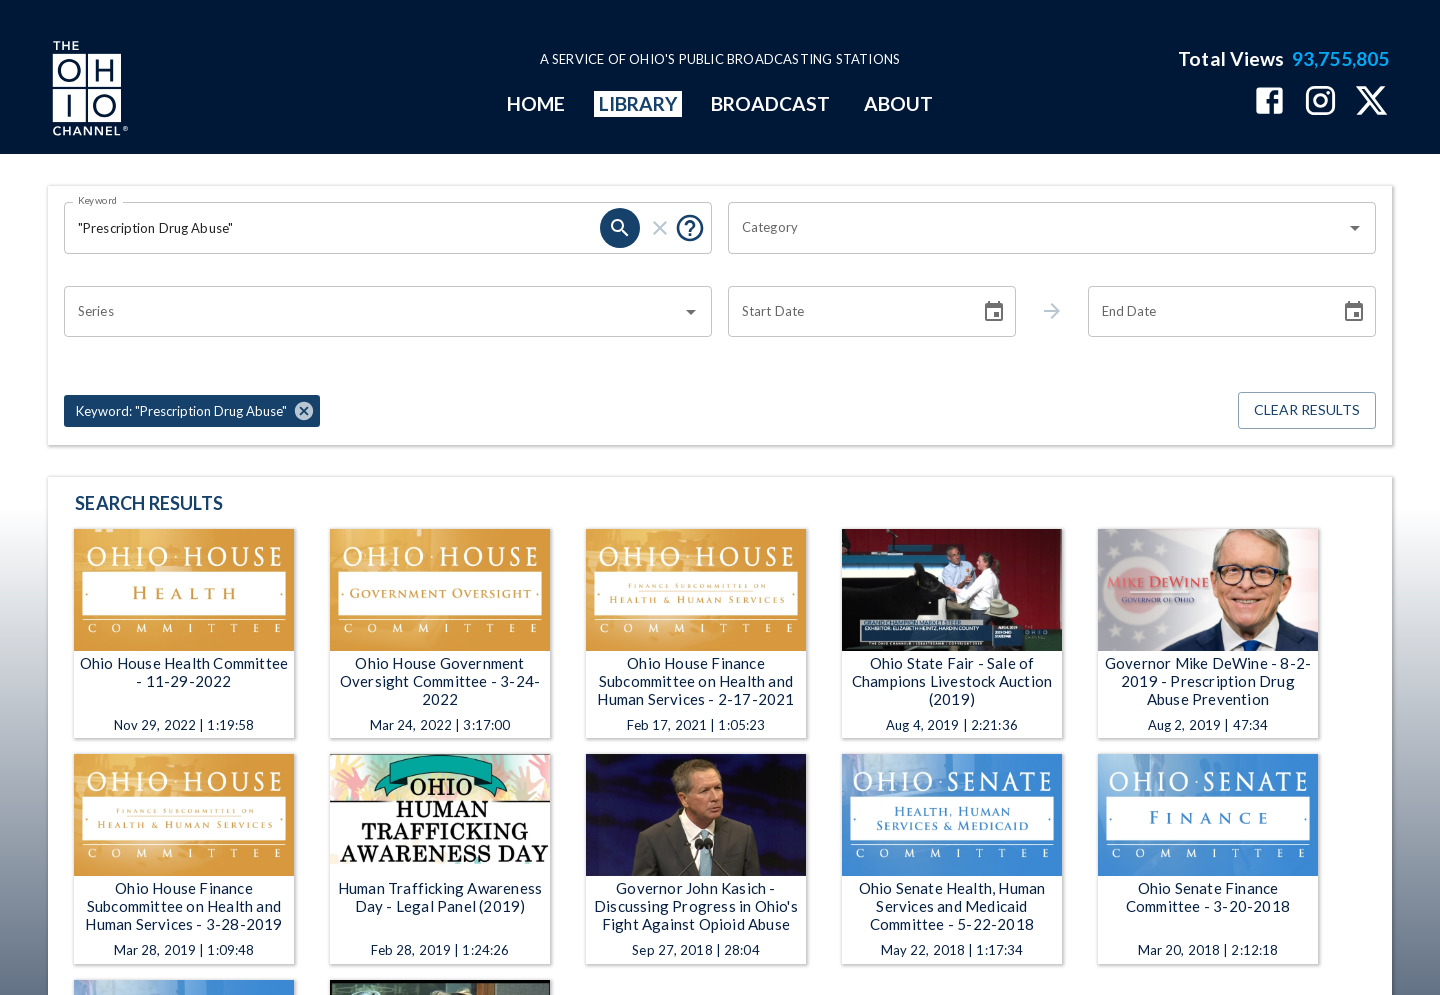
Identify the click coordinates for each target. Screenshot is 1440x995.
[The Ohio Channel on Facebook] (1269, 102)
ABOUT (898, 103)
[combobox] (1037, 228)
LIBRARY (638, 103)
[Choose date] (994, 312)
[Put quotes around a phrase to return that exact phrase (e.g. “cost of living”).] (690, 228)
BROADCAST (771, 103)
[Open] (1355, 228)
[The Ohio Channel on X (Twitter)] (1371, 102)
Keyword (98, 200)
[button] (192, 411)
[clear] (660, 228)
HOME (536, 103)
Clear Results (1307, 410)
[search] (620, 228)
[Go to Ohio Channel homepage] (88, 91)
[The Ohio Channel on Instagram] (1320, 102)
